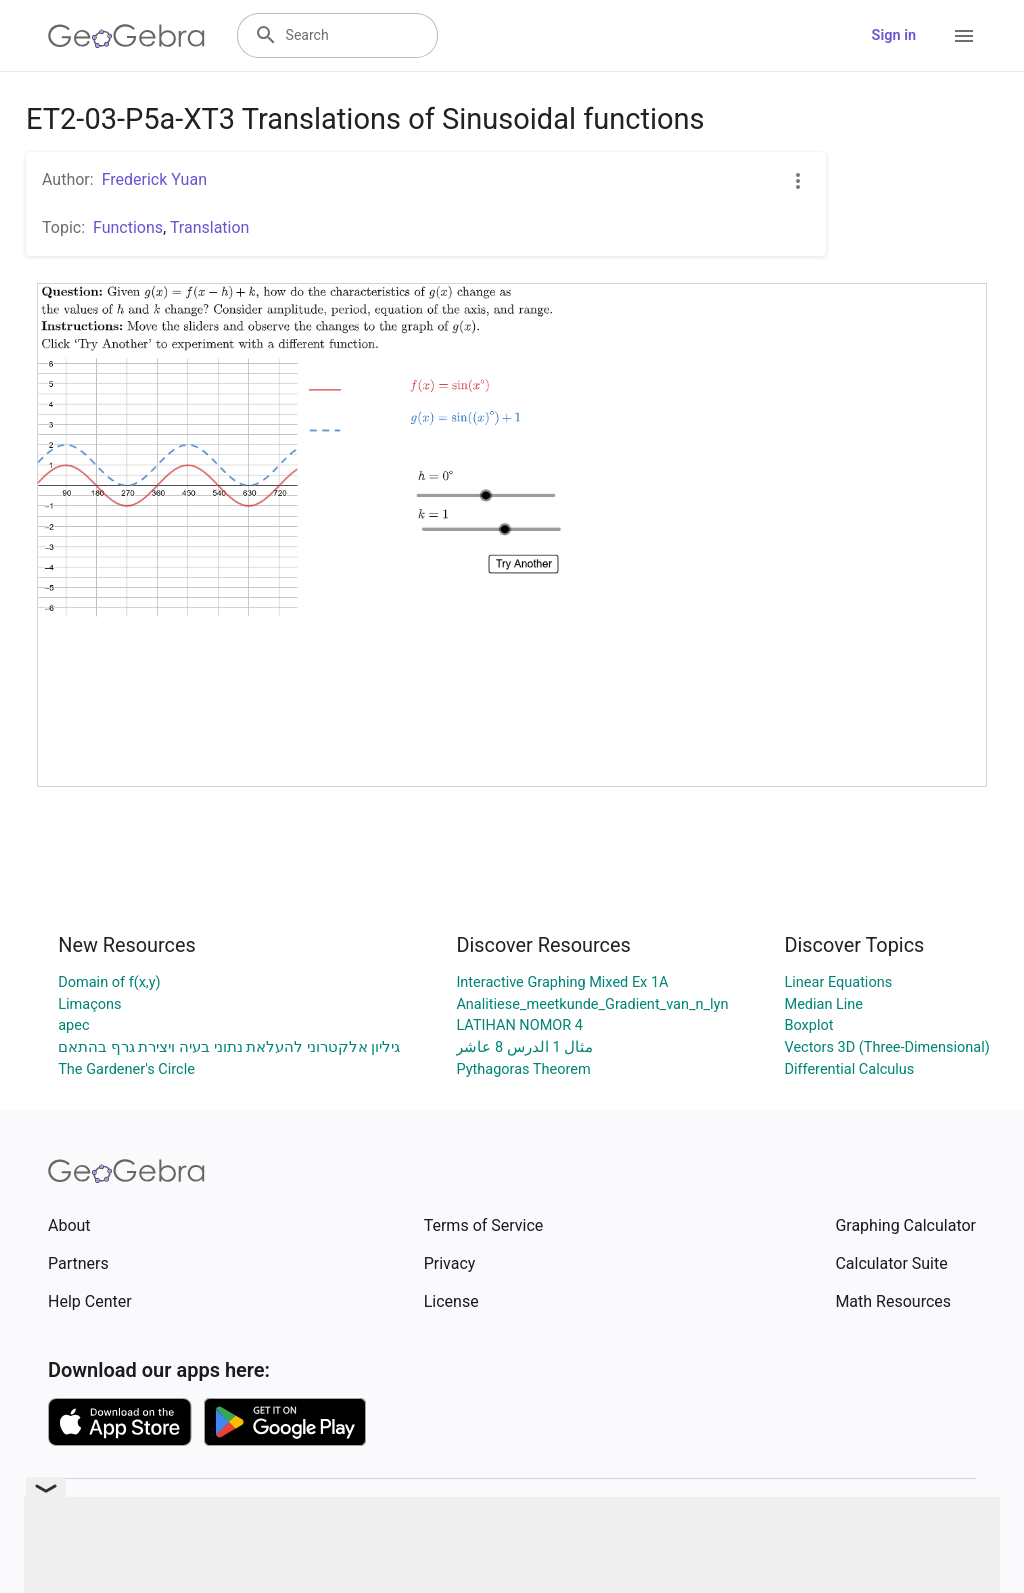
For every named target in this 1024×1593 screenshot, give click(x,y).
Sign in (894, 35)
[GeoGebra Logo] (126, 36)
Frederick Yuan (154, 179)
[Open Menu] (964, 36)
